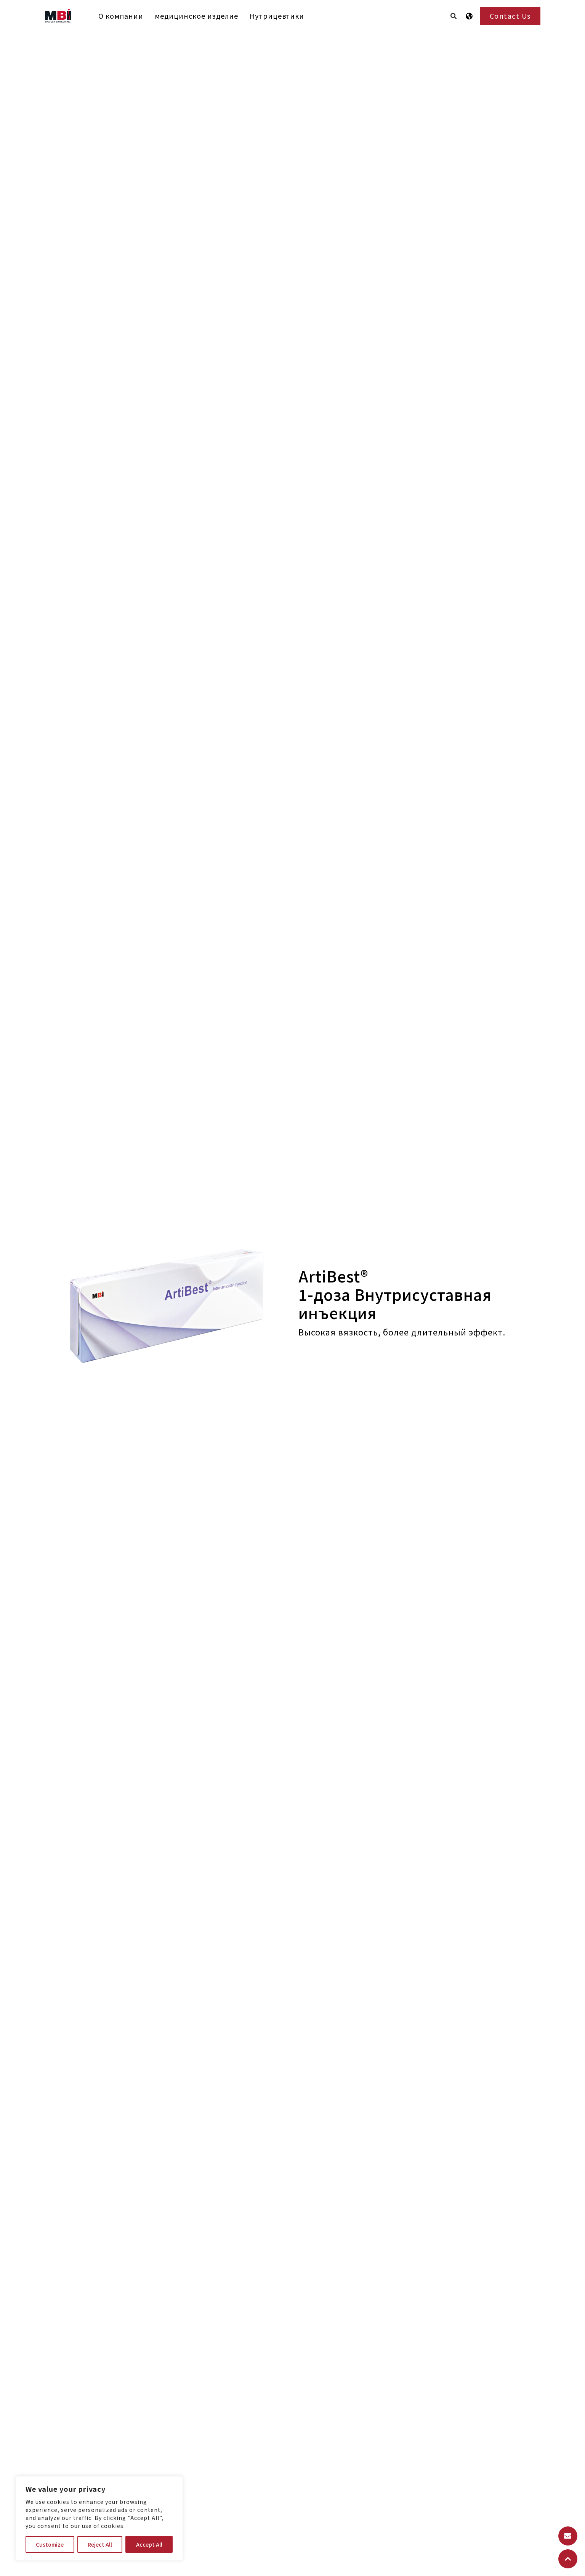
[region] (99, 2518)
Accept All (149, 2544)
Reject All (100, 2544)
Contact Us (510, 16)
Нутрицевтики (277, 16)
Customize (50, 2544)
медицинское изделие (196, 16)
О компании (120, 16)
